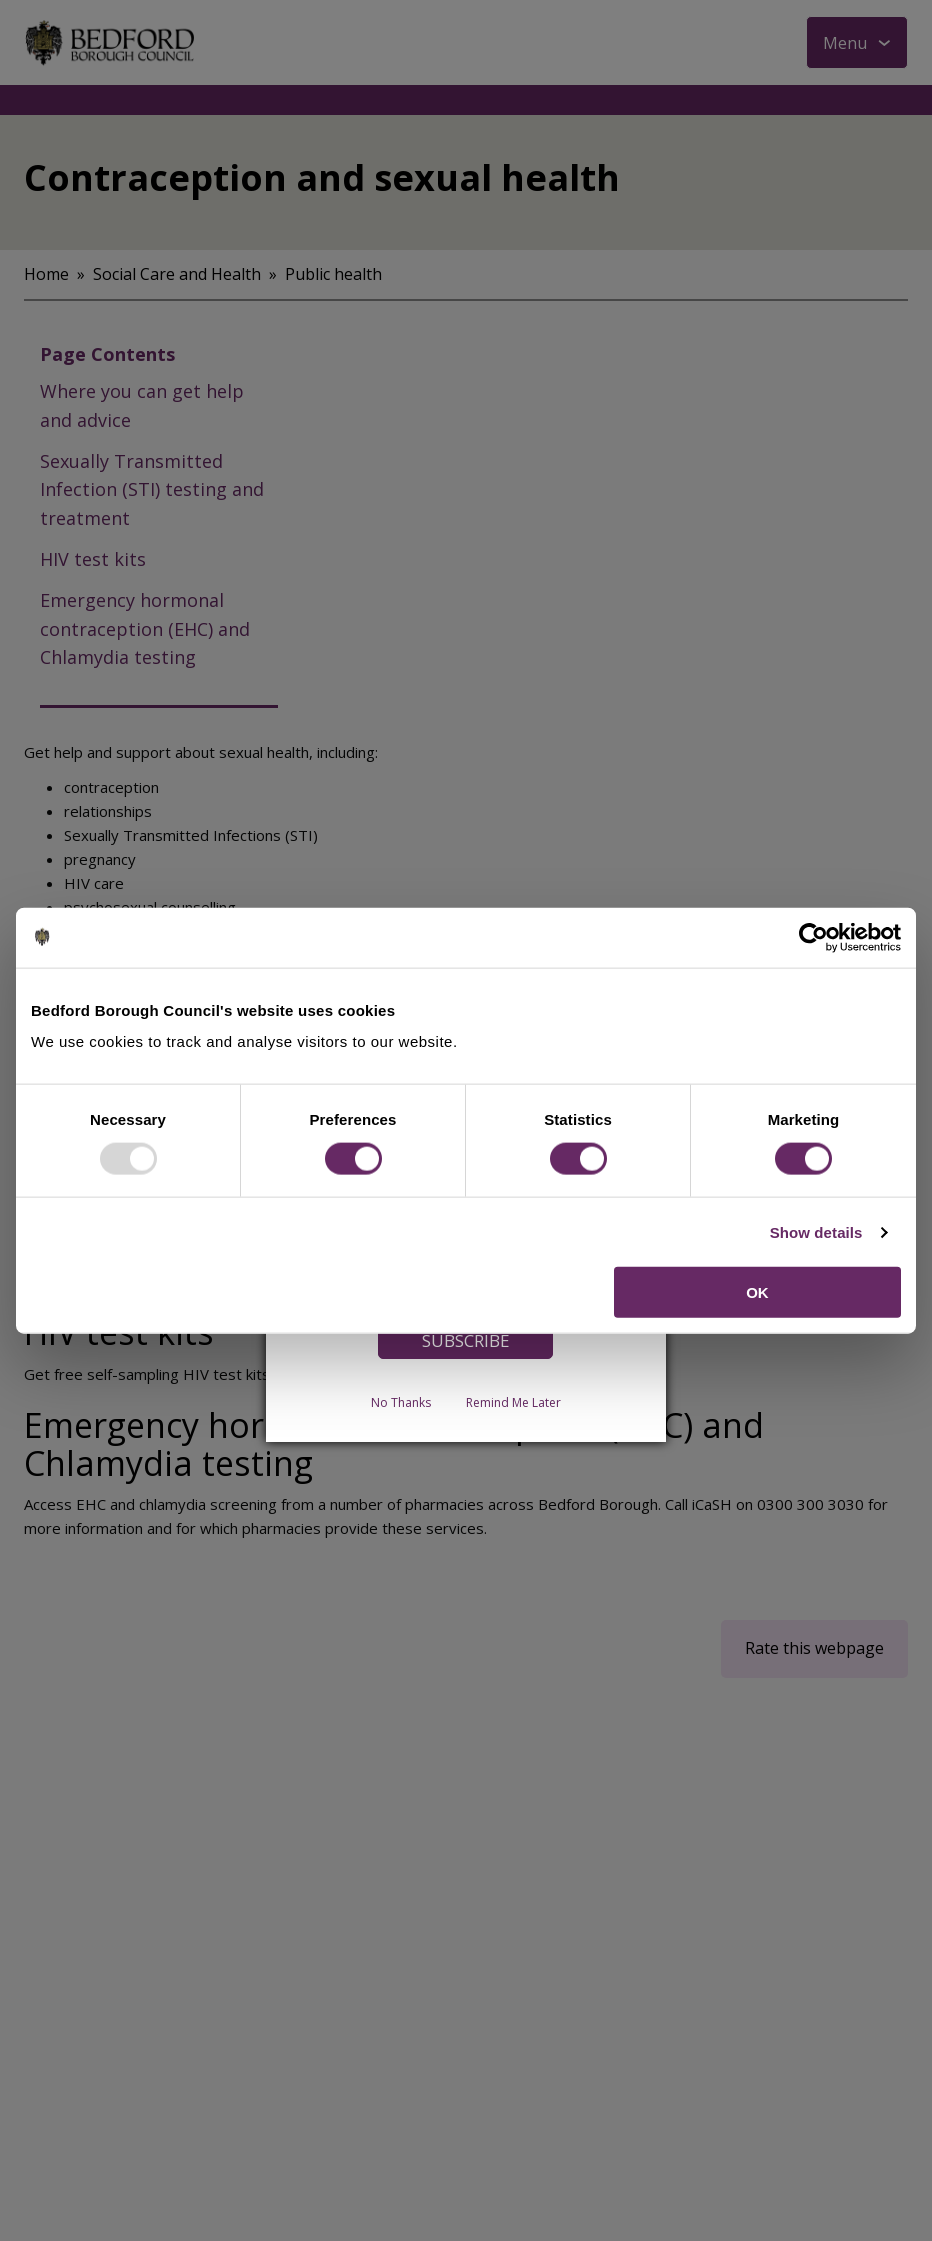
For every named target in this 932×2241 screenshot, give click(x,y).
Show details (816, 1231)
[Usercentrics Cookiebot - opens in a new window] (813, 937)
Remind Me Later (513, 1402)
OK (757, 1292)
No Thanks (401, 1402)
